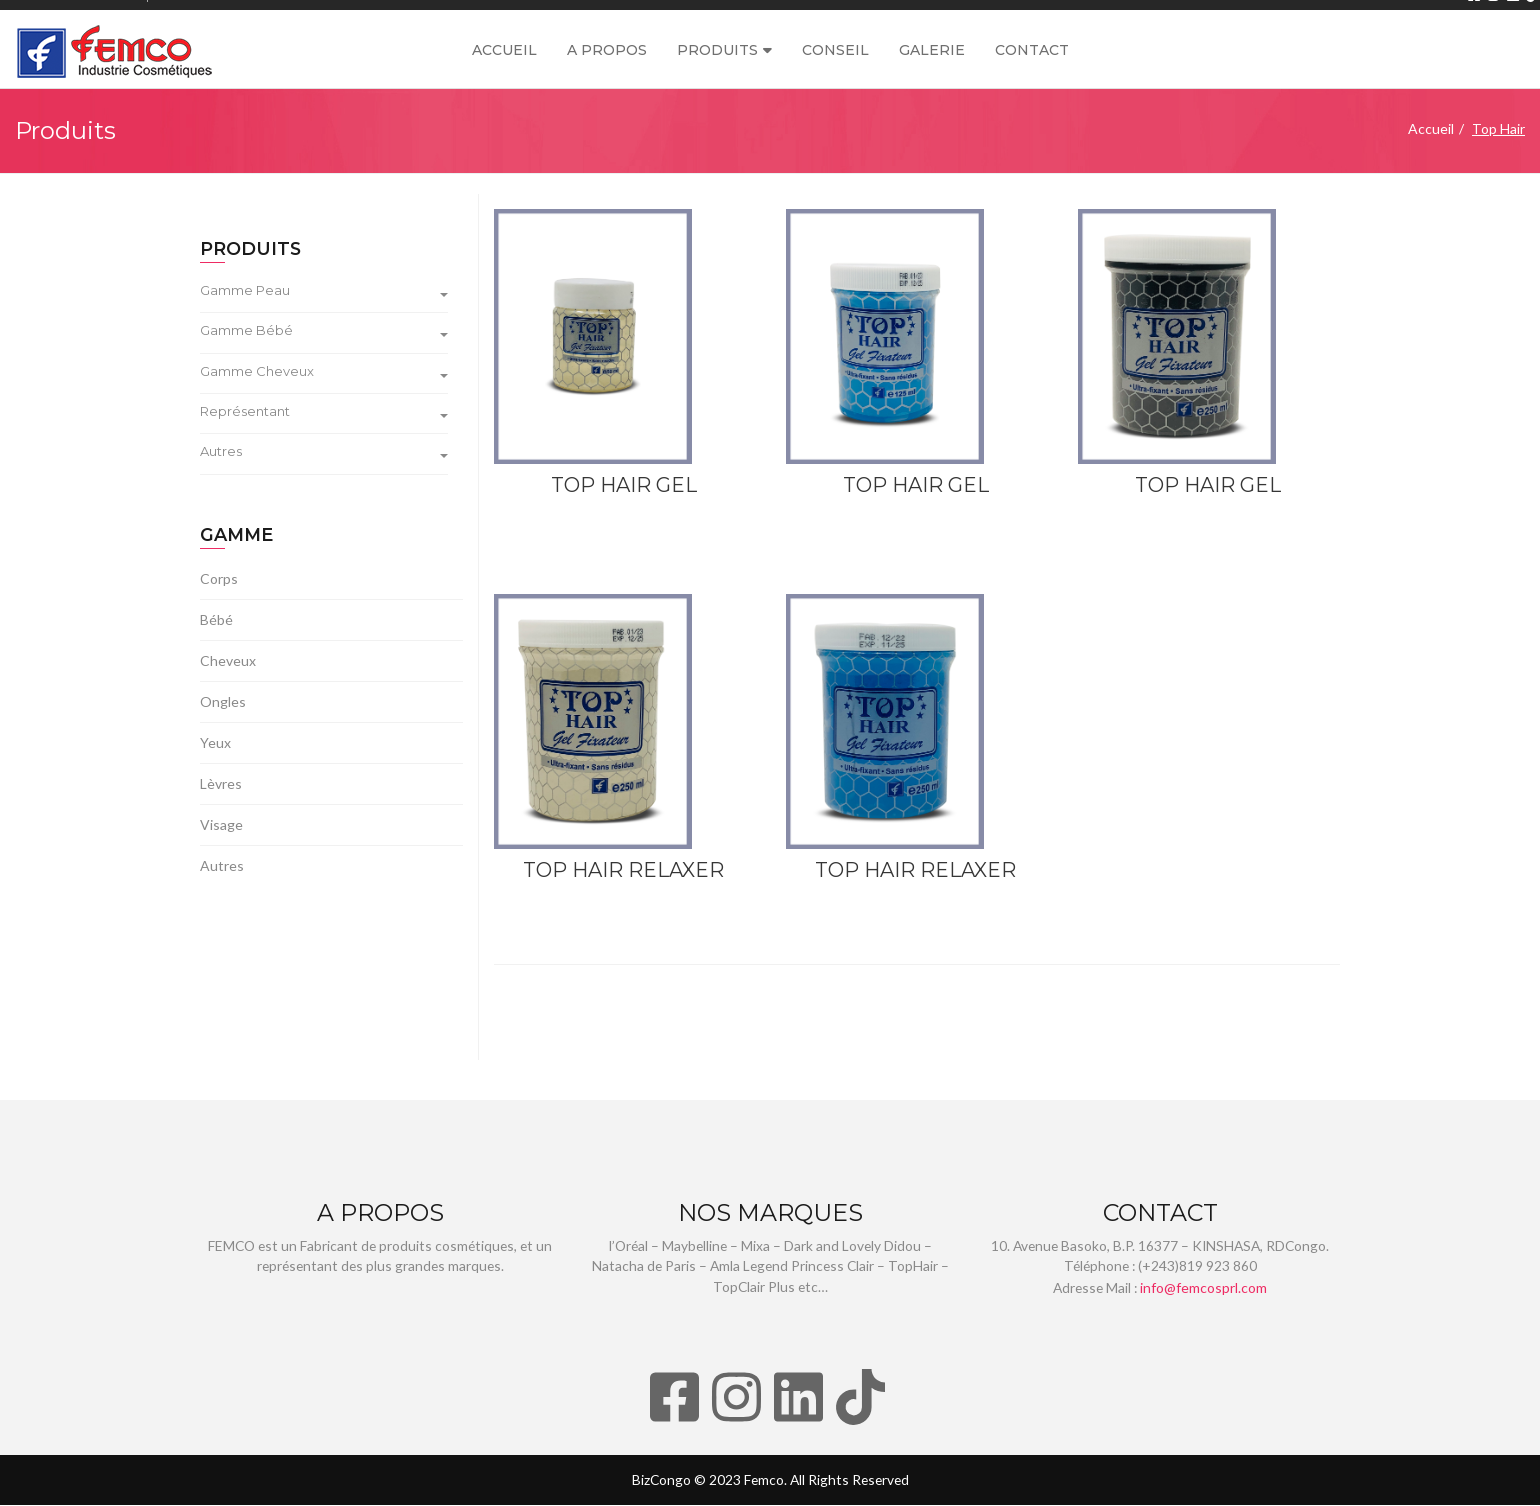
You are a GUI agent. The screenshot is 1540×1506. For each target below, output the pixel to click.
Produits (717, 50)
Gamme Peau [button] (324, 291)
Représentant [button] (324, 412)
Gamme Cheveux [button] (324, 371)
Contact (1032, 50)
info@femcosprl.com (1205, 1288)
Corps (219, 579)
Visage (221, 825)
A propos (607, 50)
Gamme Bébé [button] (324, 331)
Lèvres (221, 784)
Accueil (504, 50)
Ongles (223, 702)
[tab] (331, 294)
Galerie (932, 50)
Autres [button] (324, 452)
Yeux (215, 743)
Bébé (216, 620)
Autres (222, 866)
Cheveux (228, 661)
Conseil (835, 50)
